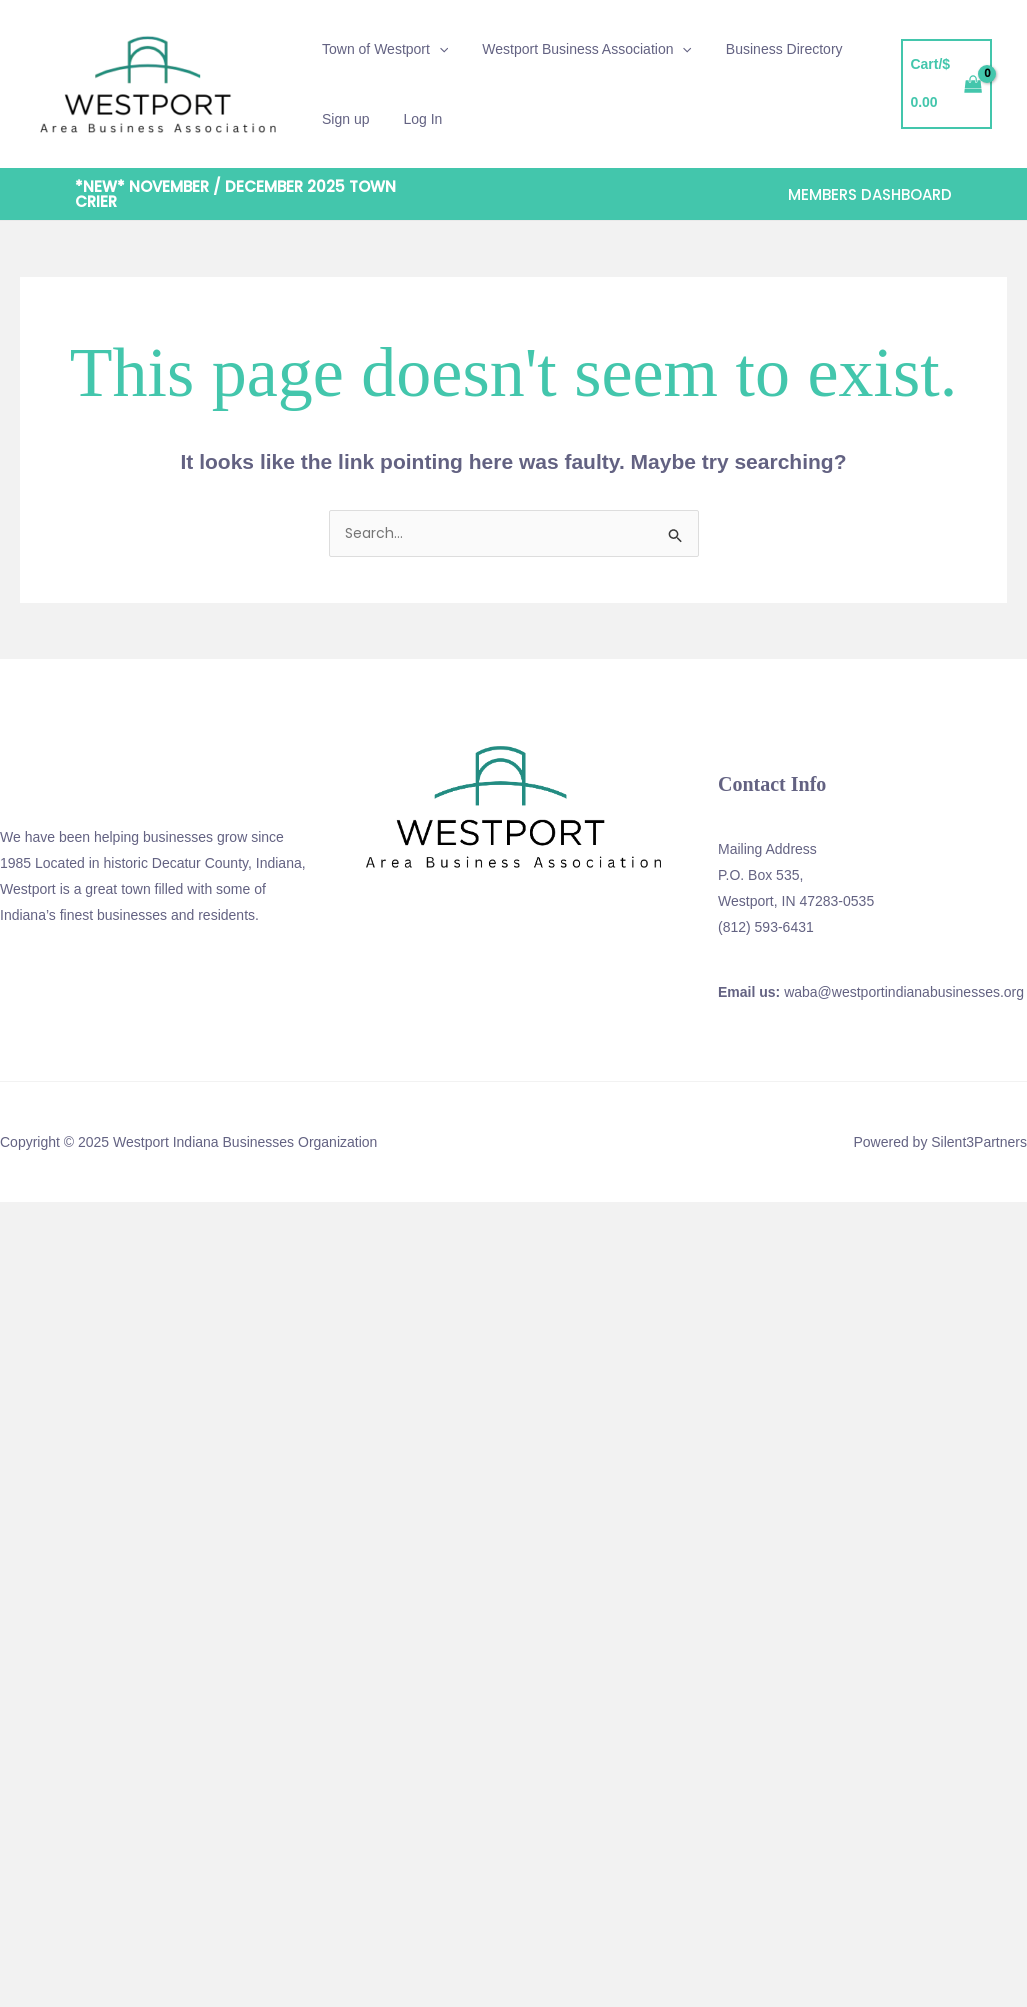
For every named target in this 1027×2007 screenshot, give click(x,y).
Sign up (342, 119)
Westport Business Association (578, 49)
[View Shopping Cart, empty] (944, 84)
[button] (254, 194)
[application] (436, 49)
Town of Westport (382, 49)
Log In (413, 119)
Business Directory (769, 49)
